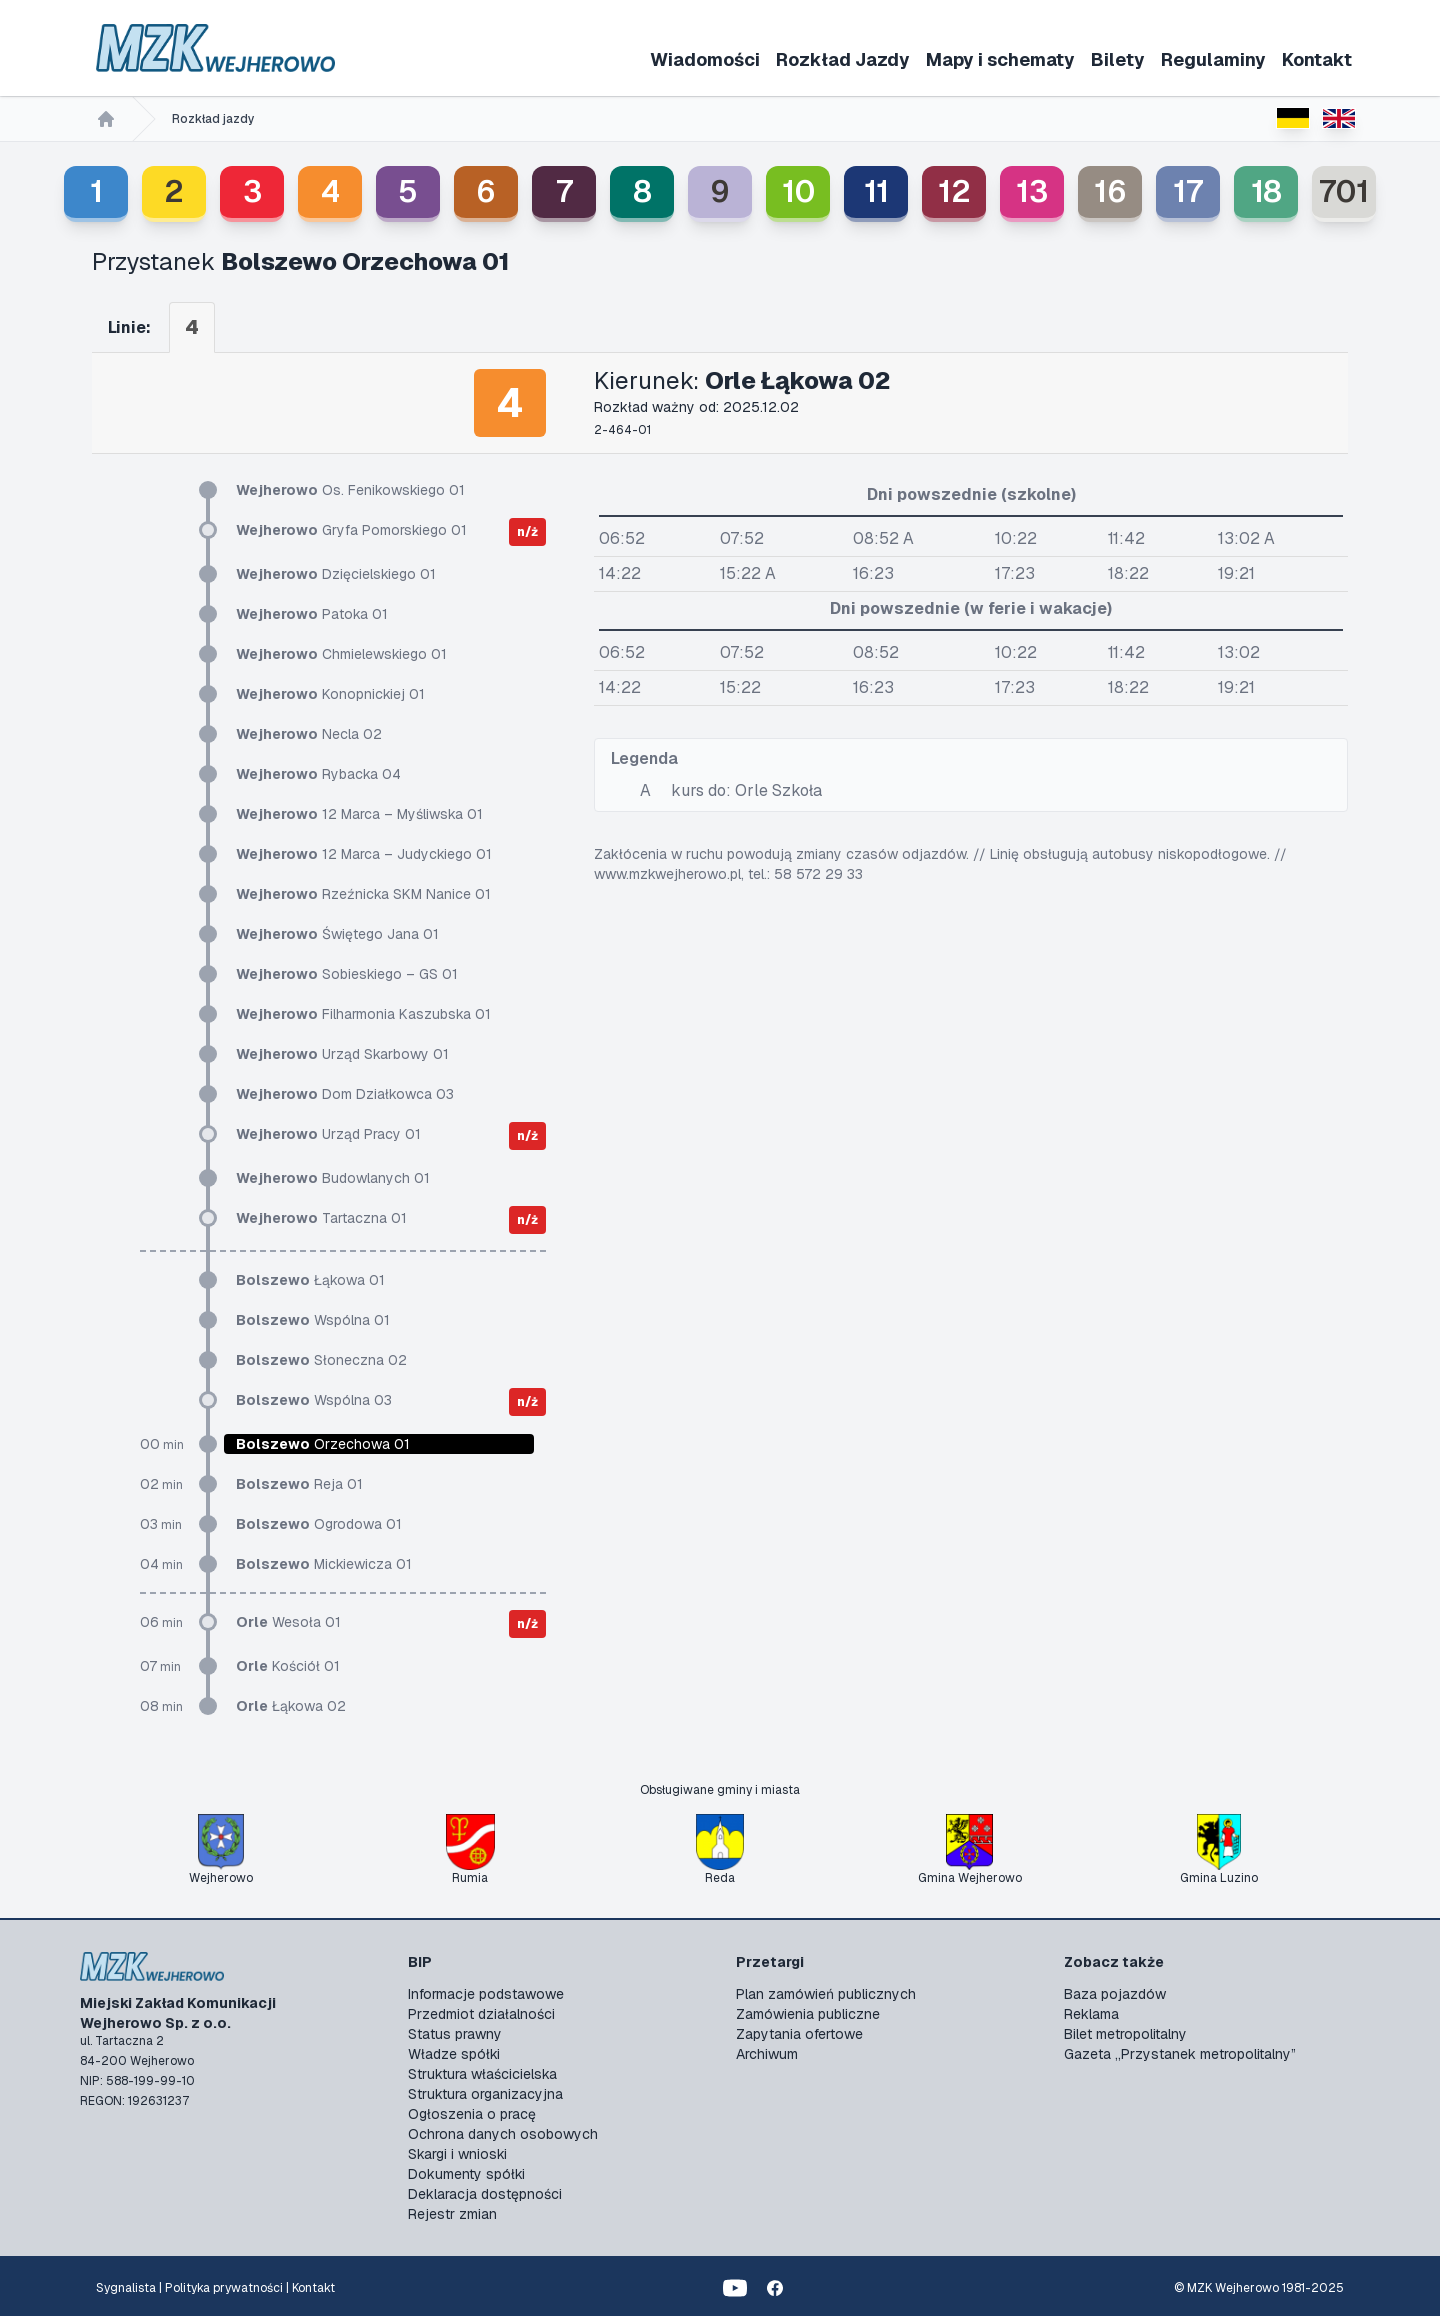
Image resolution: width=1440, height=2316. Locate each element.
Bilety (1118, 59)
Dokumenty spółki (466, 2174)
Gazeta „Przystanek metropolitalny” (1180, 2054)
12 (954, 191)
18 (1266, 191)
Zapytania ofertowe (799, 2034)
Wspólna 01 (313, 1320)
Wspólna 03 (314, 1400)
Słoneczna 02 (321, 1360)
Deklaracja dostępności (485, 2194)
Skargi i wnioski (457, 2154)
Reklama (1091, 2014)
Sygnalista (126, 2288)
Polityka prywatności (224, 2288)
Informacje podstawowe (486, 1994)
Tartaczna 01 (321, 1218)
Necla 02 (309, 734)
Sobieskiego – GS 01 (347, 974)
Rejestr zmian (452, 2214)
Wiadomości (705, 59)
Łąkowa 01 (310, 1280)
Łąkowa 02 (291, 1706)
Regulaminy (1213, 59)
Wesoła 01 (288, 1622)
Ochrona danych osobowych (503, 2134)
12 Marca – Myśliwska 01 (359, 814)
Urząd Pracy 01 (328, 1134)
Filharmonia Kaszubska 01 (363, 1014)
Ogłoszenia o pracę (472, 2114)
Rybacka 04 (318, 774)
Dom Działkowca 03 (345, 1094)
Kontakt (1317, 59)
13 (1032, 191)
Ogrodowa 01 (319, 1524)
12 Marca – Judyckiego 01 (364, 854)
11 (876, 191)
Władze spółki (454, 2054)
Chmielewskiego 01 (341, 654)
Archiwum (767, 2054)
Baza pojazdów (1115, 1994)
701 (1344, 191)
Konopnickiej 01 (330, 694)
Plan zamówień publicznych (826, 1994)
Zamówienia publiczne (808, 2014)
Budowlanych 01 (333, 1178)
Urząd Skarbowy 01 (342, 1054)
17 (1188, 191)
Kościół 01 (288, 1666)
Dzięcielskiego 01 (336, 574)
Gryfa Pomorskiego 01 (351, 530)
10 (798, 191)
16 (1110, 191)
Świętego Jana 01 (337, 934)
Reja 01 (299, 1484)
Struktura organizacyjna (485, 2094)
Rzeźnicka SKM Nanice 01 (363, 894)
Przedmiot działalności (481, 2014)
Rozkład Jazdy (843, 59)
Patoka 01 (312, 614)
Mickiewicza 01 (324, 1564)
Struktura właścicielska (482, 2074)
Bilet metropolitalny (1125, 2034)
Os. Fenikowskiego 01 (350, 490)
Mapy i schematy (1000, 59)
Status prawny (455, 2034)
